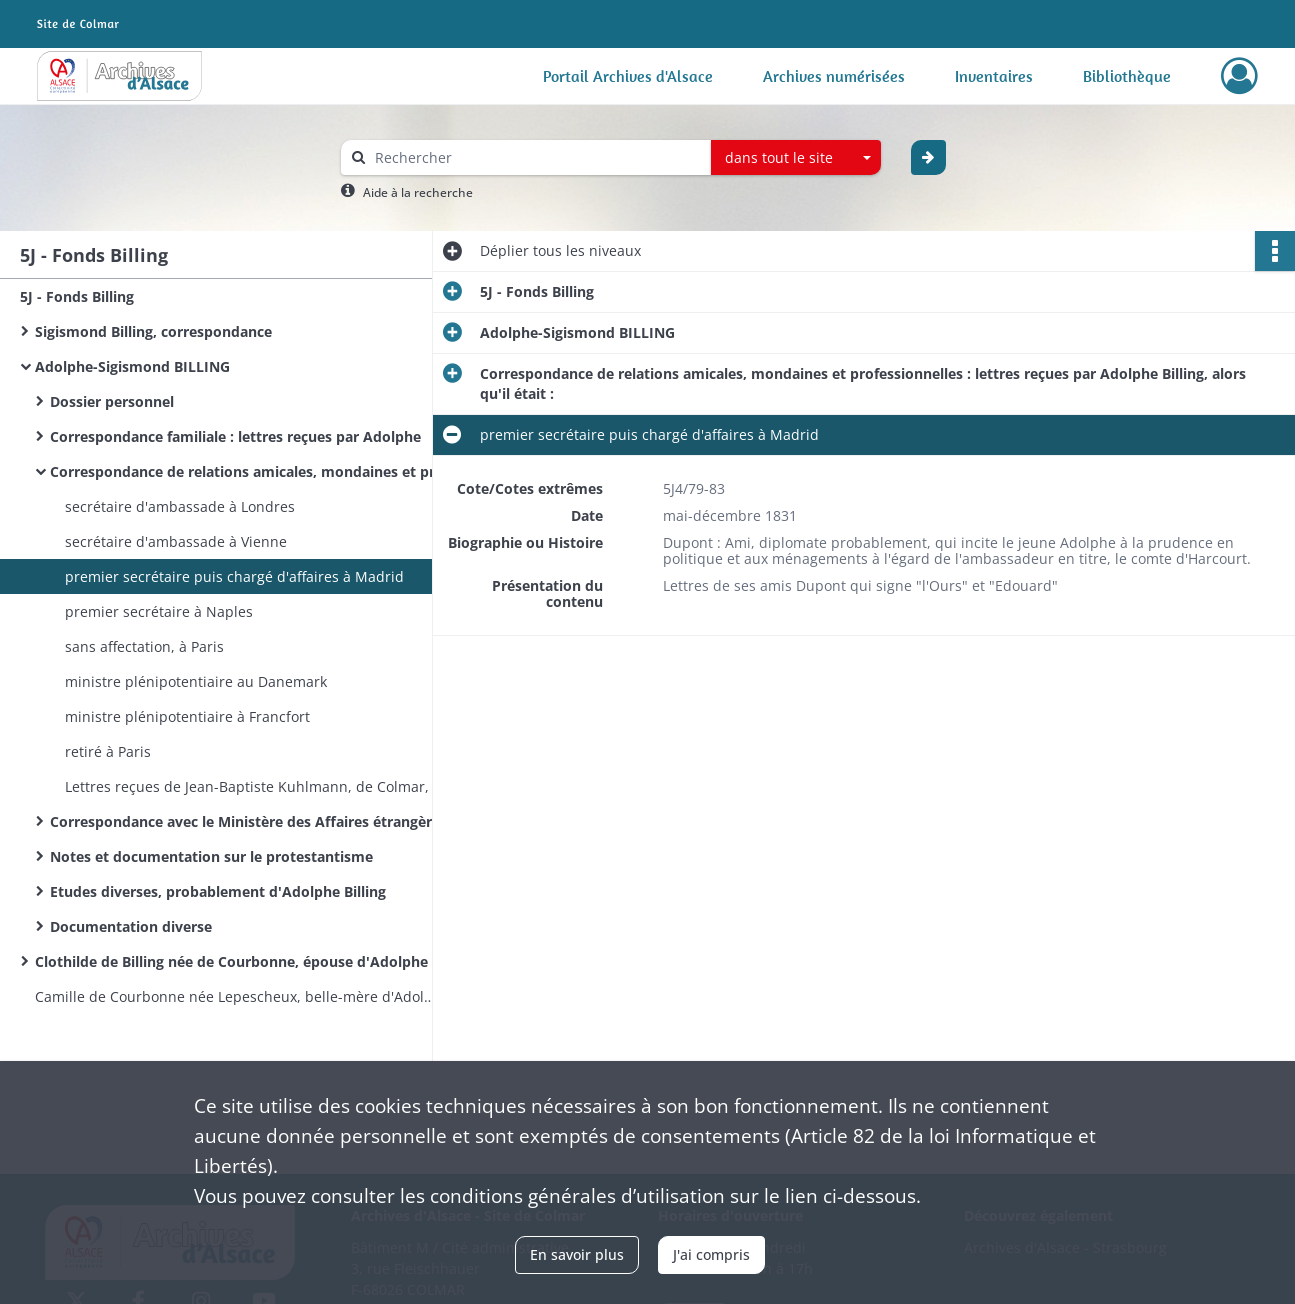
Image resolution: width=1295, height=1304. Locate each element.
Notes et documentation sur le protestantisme (211, 856)
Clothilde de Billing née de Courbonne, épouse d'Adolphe (231, 961)
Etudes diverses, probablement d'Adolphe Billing (218, 891)
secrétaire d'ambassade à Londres (180, 506)
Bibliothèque (1127, 76)
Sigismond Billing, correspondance (153, 331)
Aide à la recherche (418, 192)
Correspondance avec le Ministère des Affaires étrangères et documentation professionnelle (250, 821)
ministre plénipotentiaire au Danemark (196, 681)
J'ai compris (711, 1254)
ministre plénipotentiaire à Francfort (187, 716)
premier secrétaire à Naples (159, 611)
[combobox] (796, 158)
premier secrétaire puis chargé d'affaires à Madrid (234, 576)
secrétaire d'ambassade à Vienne (176, 541)
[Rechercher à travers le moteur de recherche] (536, 157)
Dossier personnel (112, 401)
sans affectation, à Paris (144, 646)
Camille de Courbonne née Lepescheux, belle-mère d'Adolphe (235, 996)
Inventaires (994, 76)
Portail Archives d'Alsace (628, 76)
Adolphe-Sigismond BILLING (132, 366)
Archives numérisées (834, 76)
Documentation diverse (131, 926)
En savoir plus (577, 1254)
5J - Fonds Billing (77, 296)
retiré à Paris (108, 751)
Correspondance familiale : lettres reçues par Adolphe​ (235, 436)
